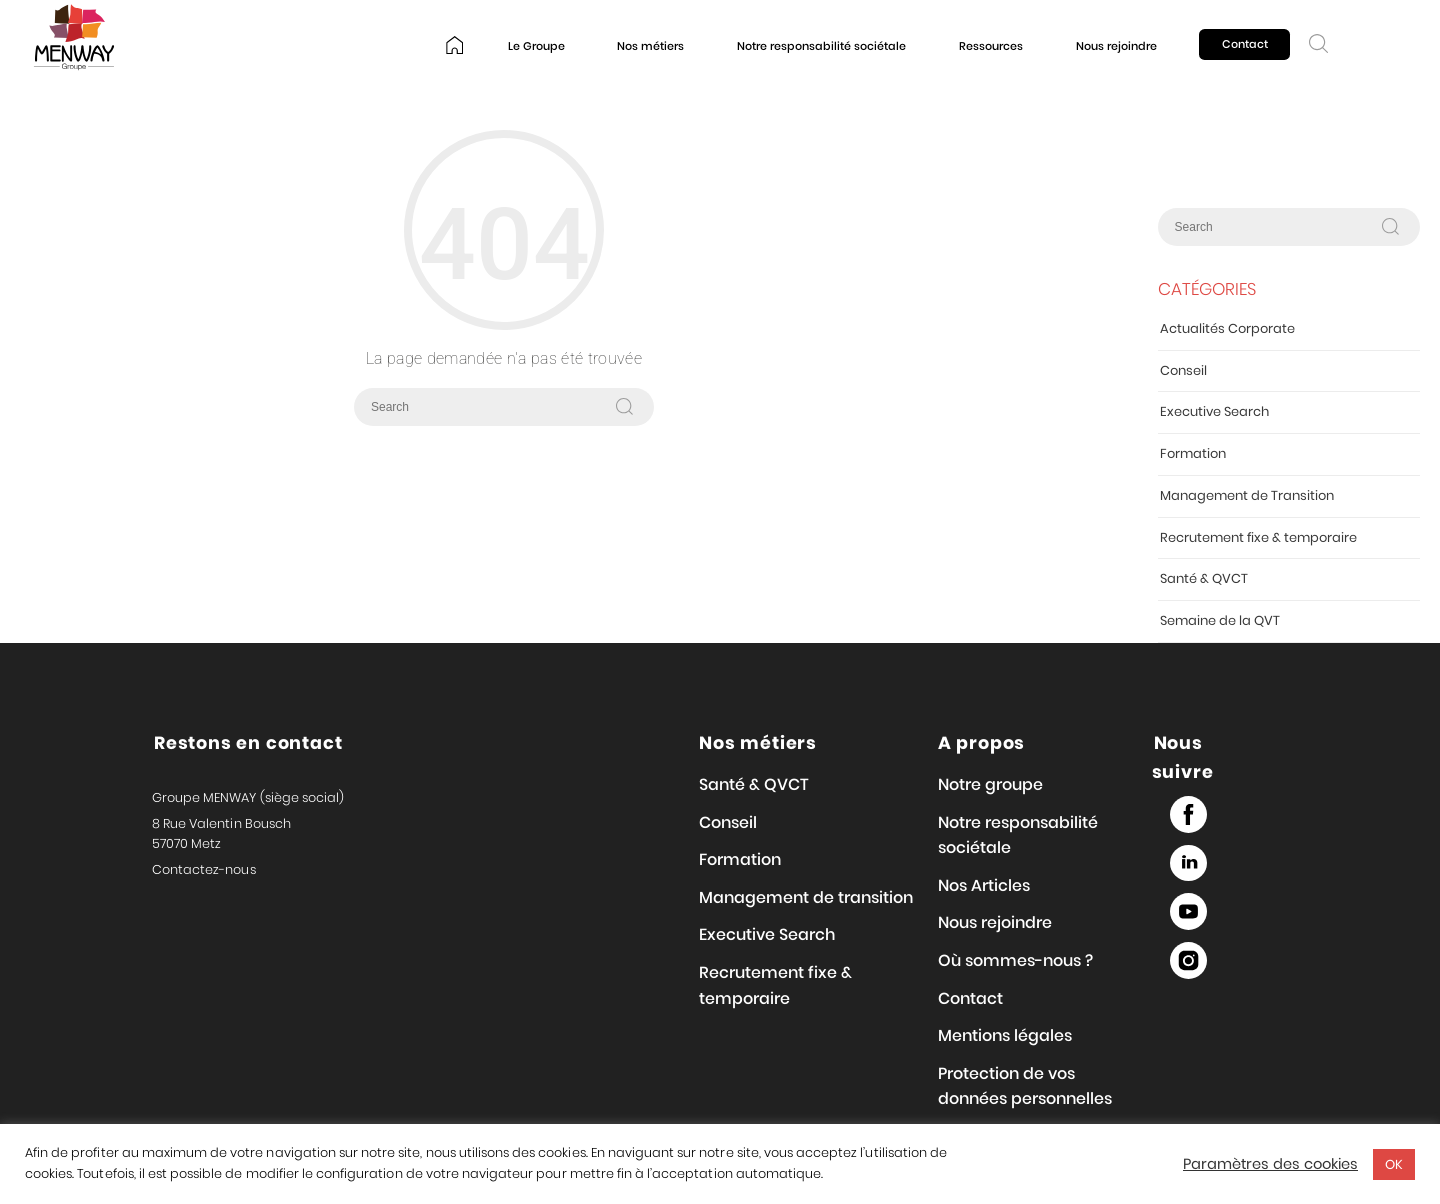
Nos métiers (650, 46)
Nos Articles (984, 885)
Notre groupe (990, 784)
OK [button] (1394, 1164)
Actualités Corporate (1227, 328)
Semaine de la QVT (1220, 620)
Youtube (1188, 911)
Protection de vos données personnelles (1025, 1086)
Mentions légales (1005, 1035)
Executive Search (1214, 411)
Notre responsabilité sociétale (821, 46)
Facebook (1188, 814)
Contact (1245, 44)
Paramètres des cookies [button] (1270, 1164)
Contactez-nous (204, 869)
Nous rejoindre (1116, 46)
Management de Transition (1247, 495)
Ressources (991, 46)
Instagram (1188, 960)
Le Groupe (536, 46)
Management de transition (806, 897)
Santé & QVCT (1204, 578)
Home (455, 47)
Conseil (1183, 370)
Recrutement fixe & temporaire (1258, 537)
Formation (1193, 453)
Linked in (1188, 863)
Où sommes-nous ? (1015, 960)
